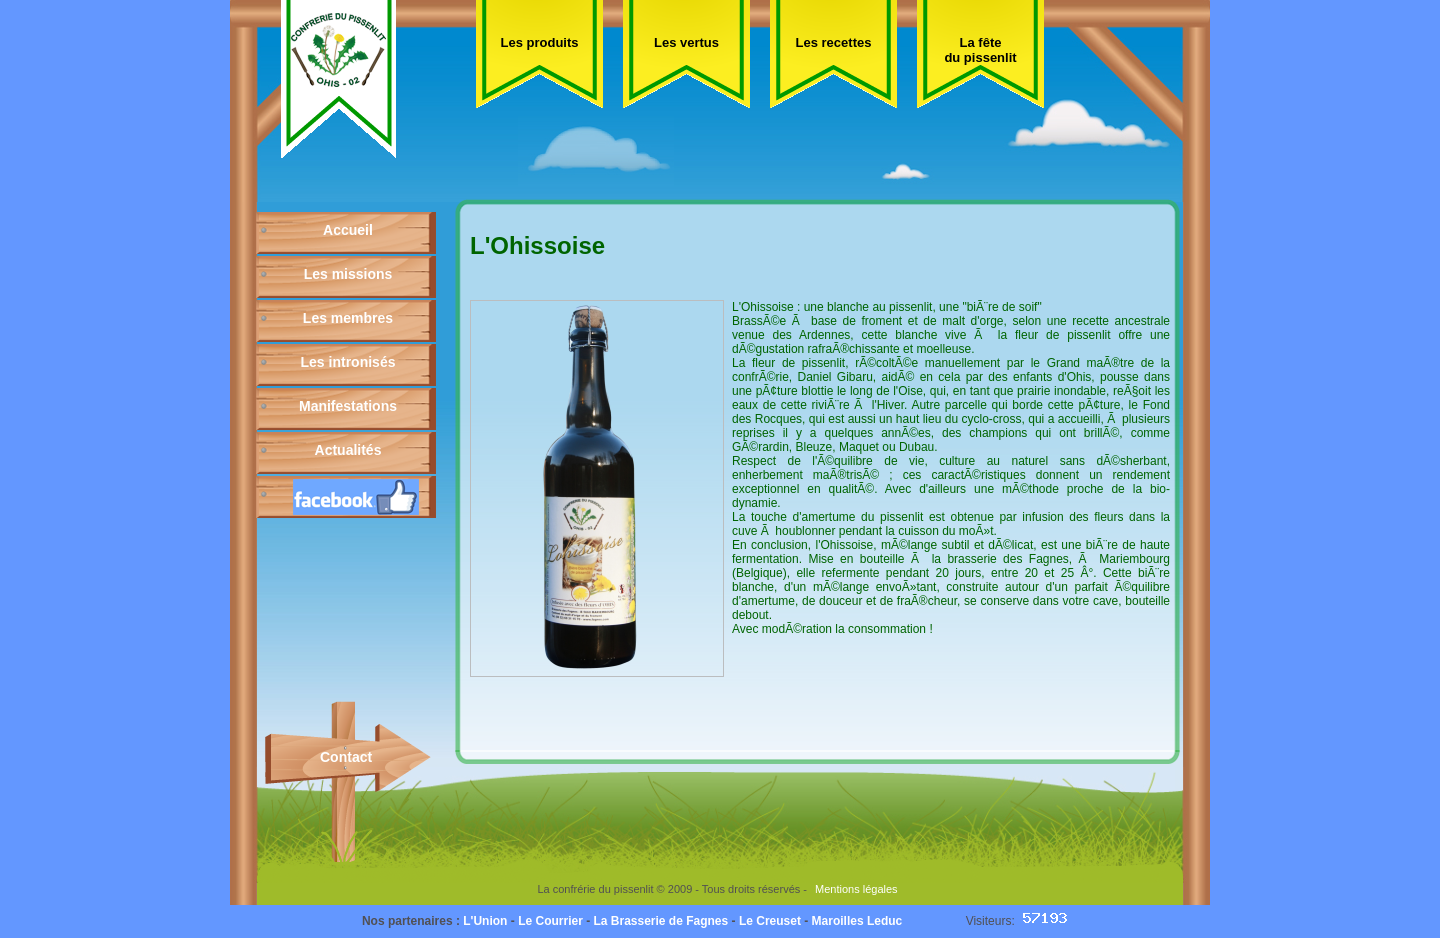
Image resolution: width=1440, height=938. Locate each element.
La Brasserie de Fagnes (660, 921)
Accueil (348, 230)
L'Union (485, 921)
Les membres (348, 318)
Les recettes (834, 42)
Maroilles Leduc (857, 921)
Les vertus (686, 42)
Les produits (539, 42)
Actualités (348, 450)
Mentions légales (856, 889)
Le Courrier (550, 921)
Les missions (348, 274)
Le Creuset (770, 921)
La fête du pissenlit (980, 50)
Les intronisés (348, 362)
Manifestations (348, 406)
